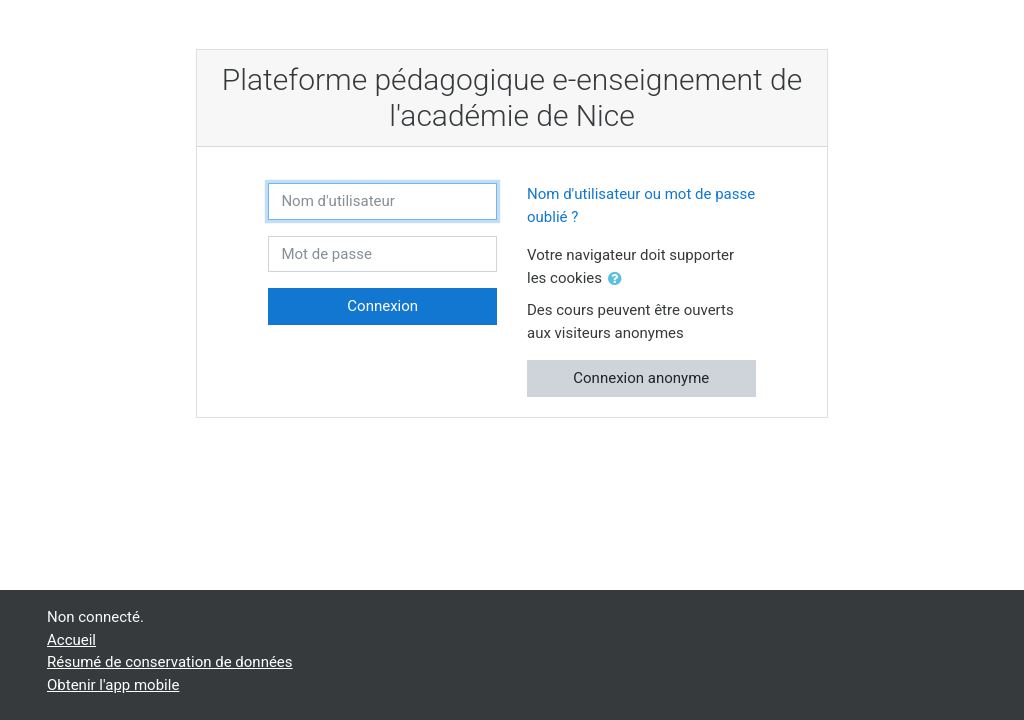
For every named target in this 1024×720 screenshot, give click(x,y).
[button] (619, 279)
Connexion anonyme (641, 378)
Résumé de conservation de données (170, 662)
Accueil (71, 640)
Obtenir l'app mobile (113, 685)
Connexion (382, 306)
